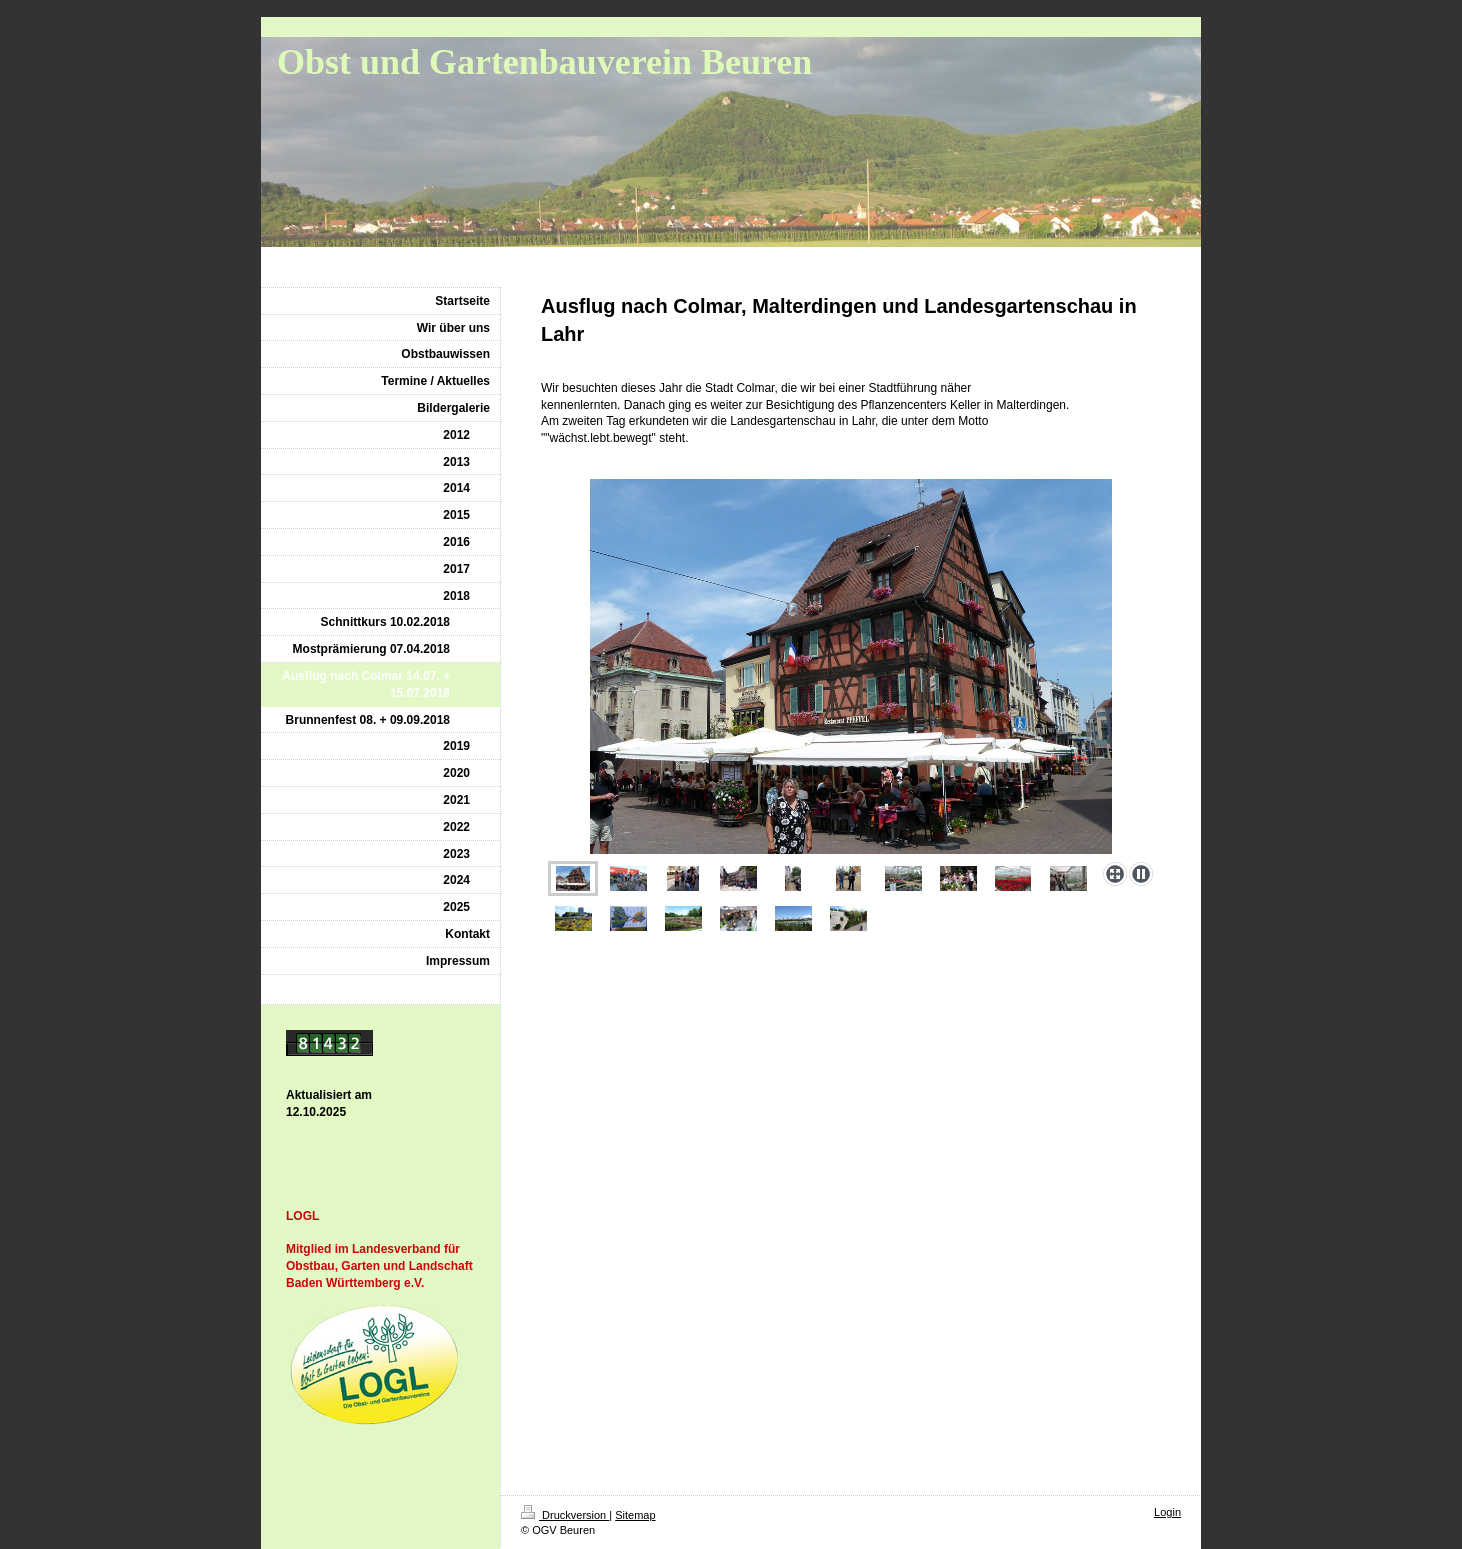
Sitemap (635, 1515)
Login (1167, 1512)
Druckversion (565, 1515)
